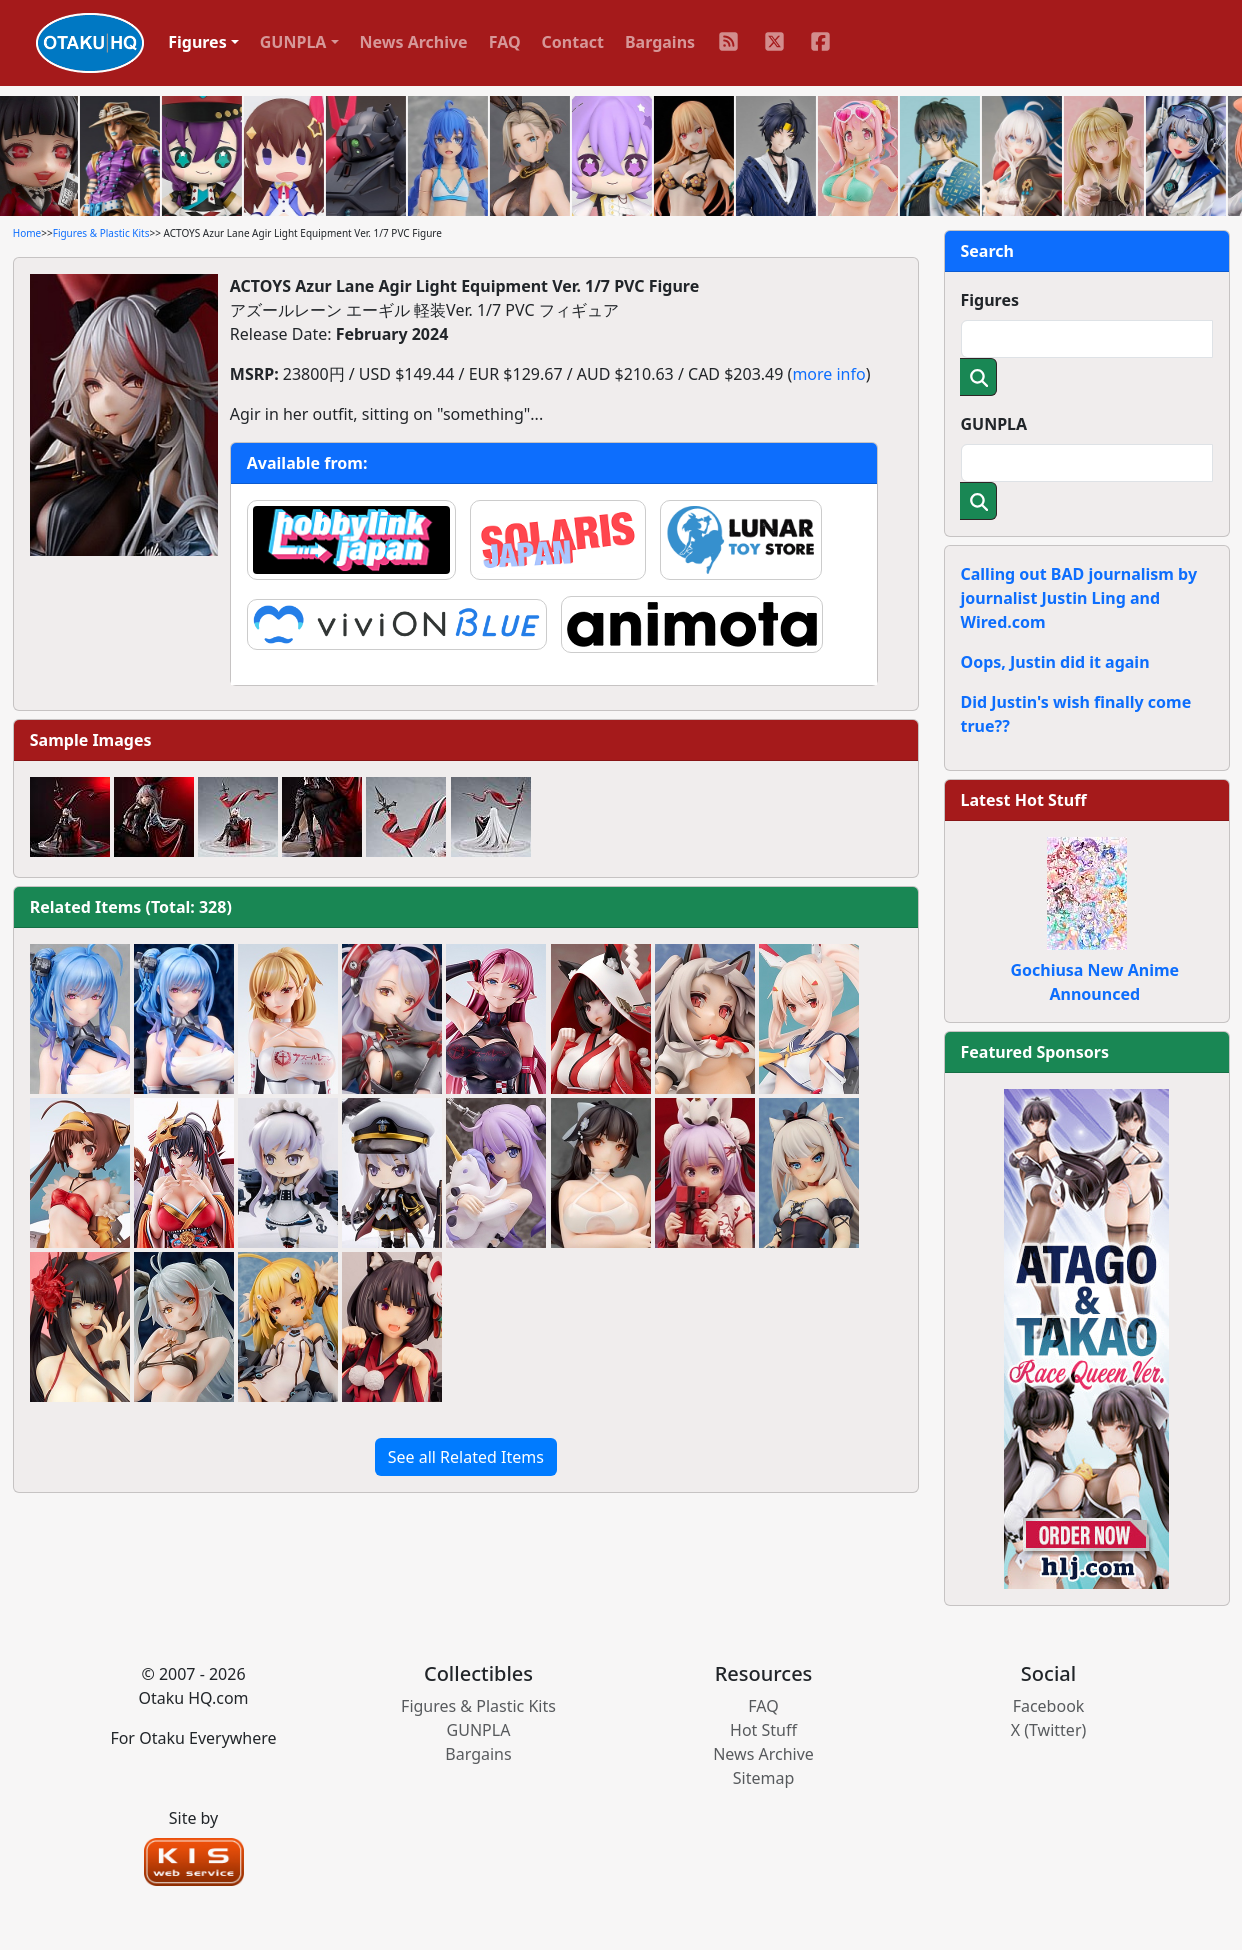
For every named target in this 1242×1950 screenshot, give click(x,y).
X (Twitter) (1049, 1730)
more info (828, 374)
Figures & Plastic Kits (101, 233)
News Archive (414, 42)
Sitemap (764, 1778)
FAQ (505, 42)
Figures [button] (197, 42)
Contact (573, 42)
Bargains (660, 42)
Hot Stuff (763, 1730)
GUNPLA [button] (293, 42)
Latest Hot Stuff (1024, 800)
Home (27, 233)
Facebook (1049, 1706)
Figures (990, 300)
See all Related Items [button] (466, 1457)
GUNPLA (994, 424)
